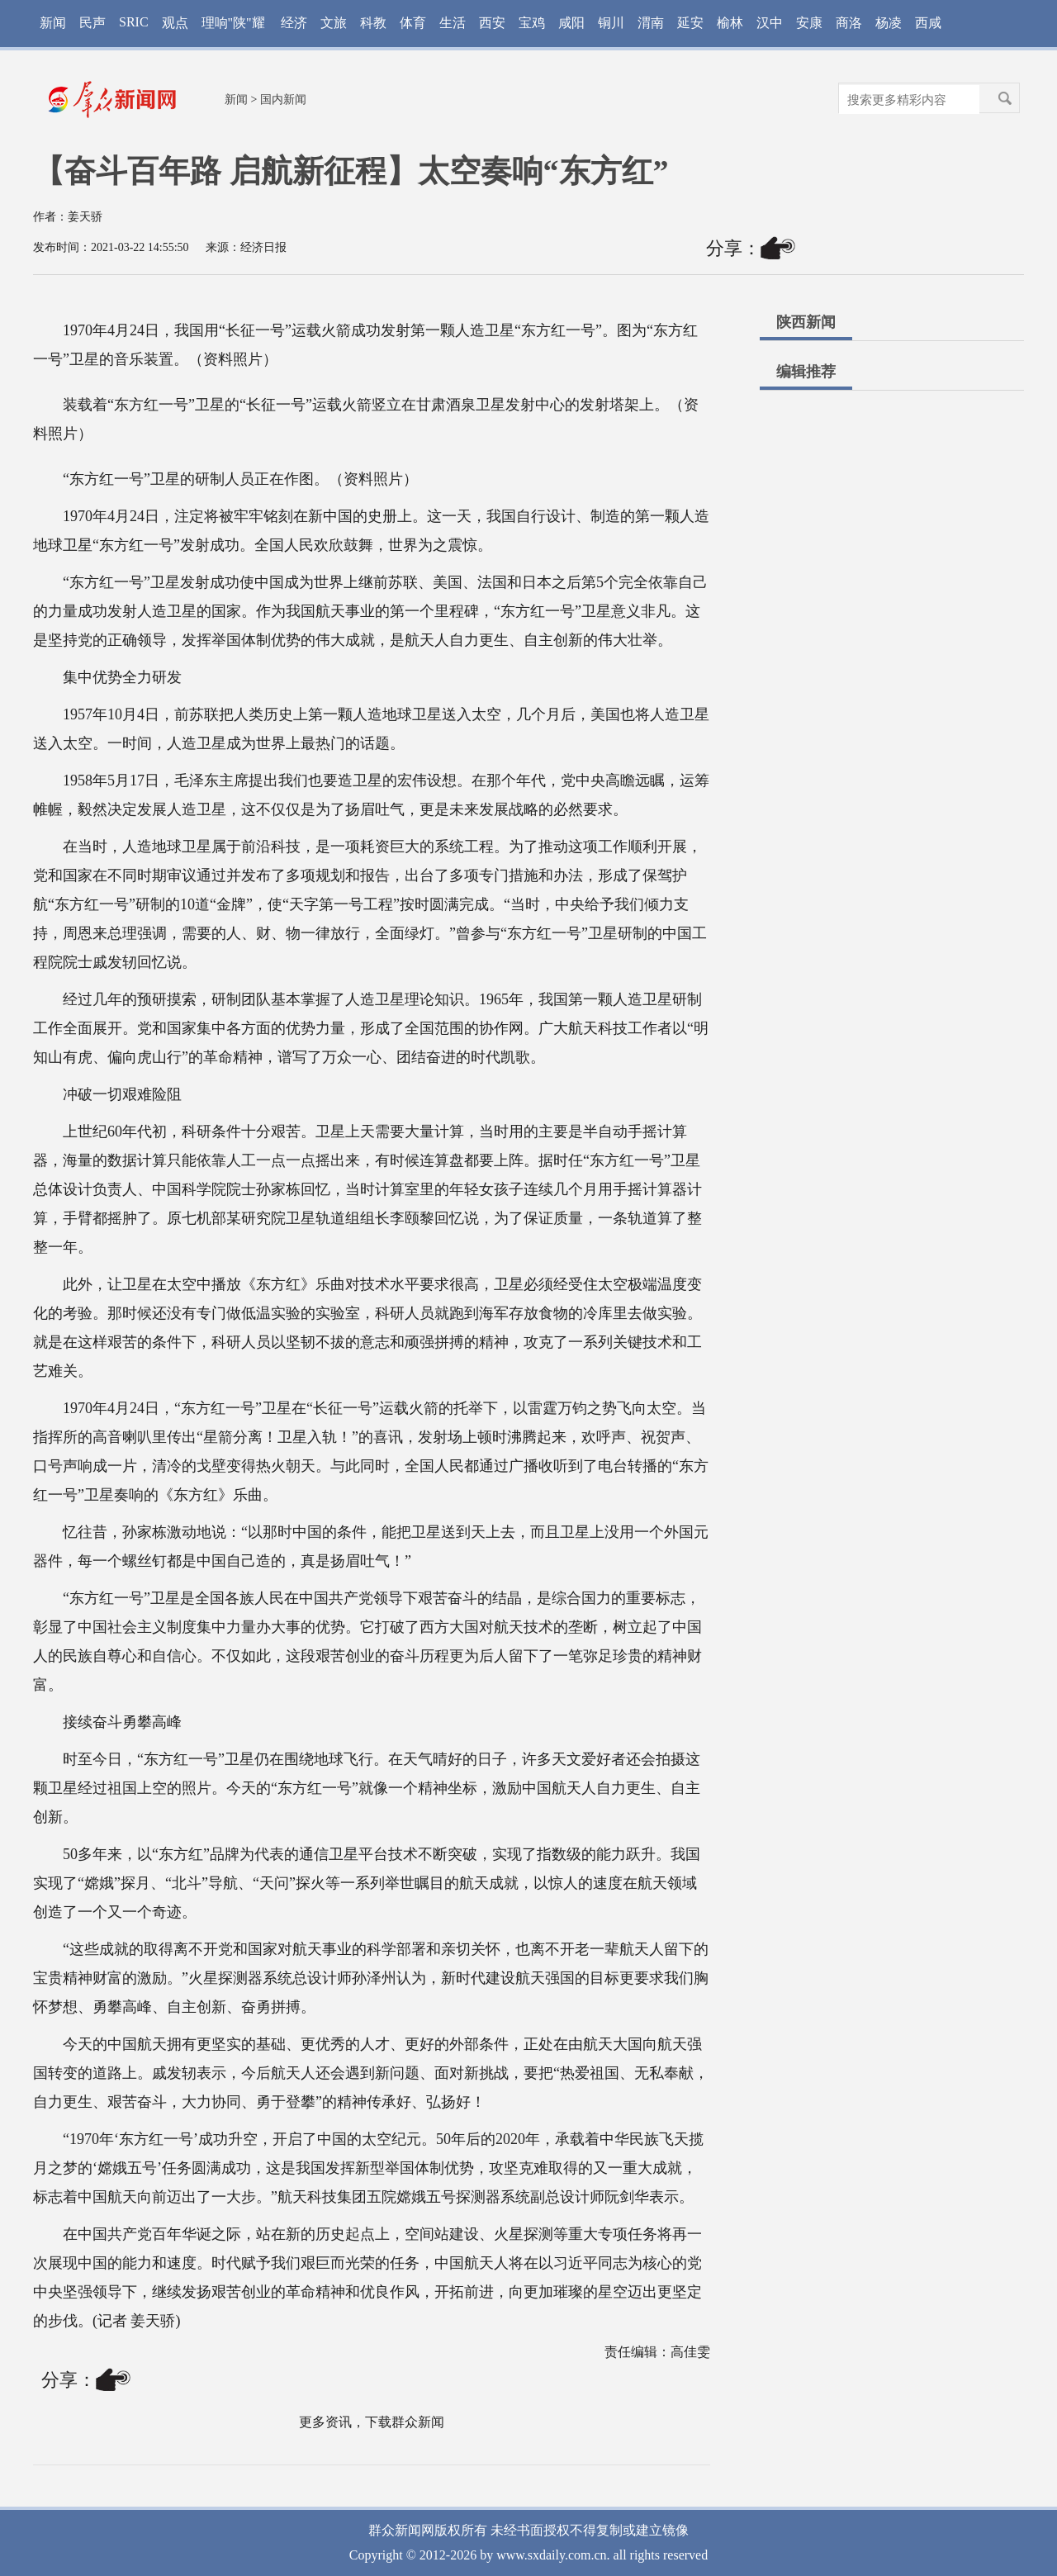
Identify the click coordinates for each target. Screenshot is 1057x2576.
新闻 (53, 23)
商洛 (849, 23)
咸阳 (571, 23)
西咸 (928, 23)
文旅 (333, 23)
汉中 (769, 23)
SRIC (134, 22)
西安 (492, 23)
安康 (809, 23)
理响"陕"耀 (233, 23)
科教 (373, 23)
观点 (175, 23)
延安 (690, 23)
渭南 (651, 23)
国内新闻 (283, 99)
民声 (92, 23)
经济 (294, 23)
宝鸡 (532, 23)
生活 (452, 23)
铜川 (611, 23)
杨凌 (888, 23)
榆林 (730, 23)
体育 (413, 23)
